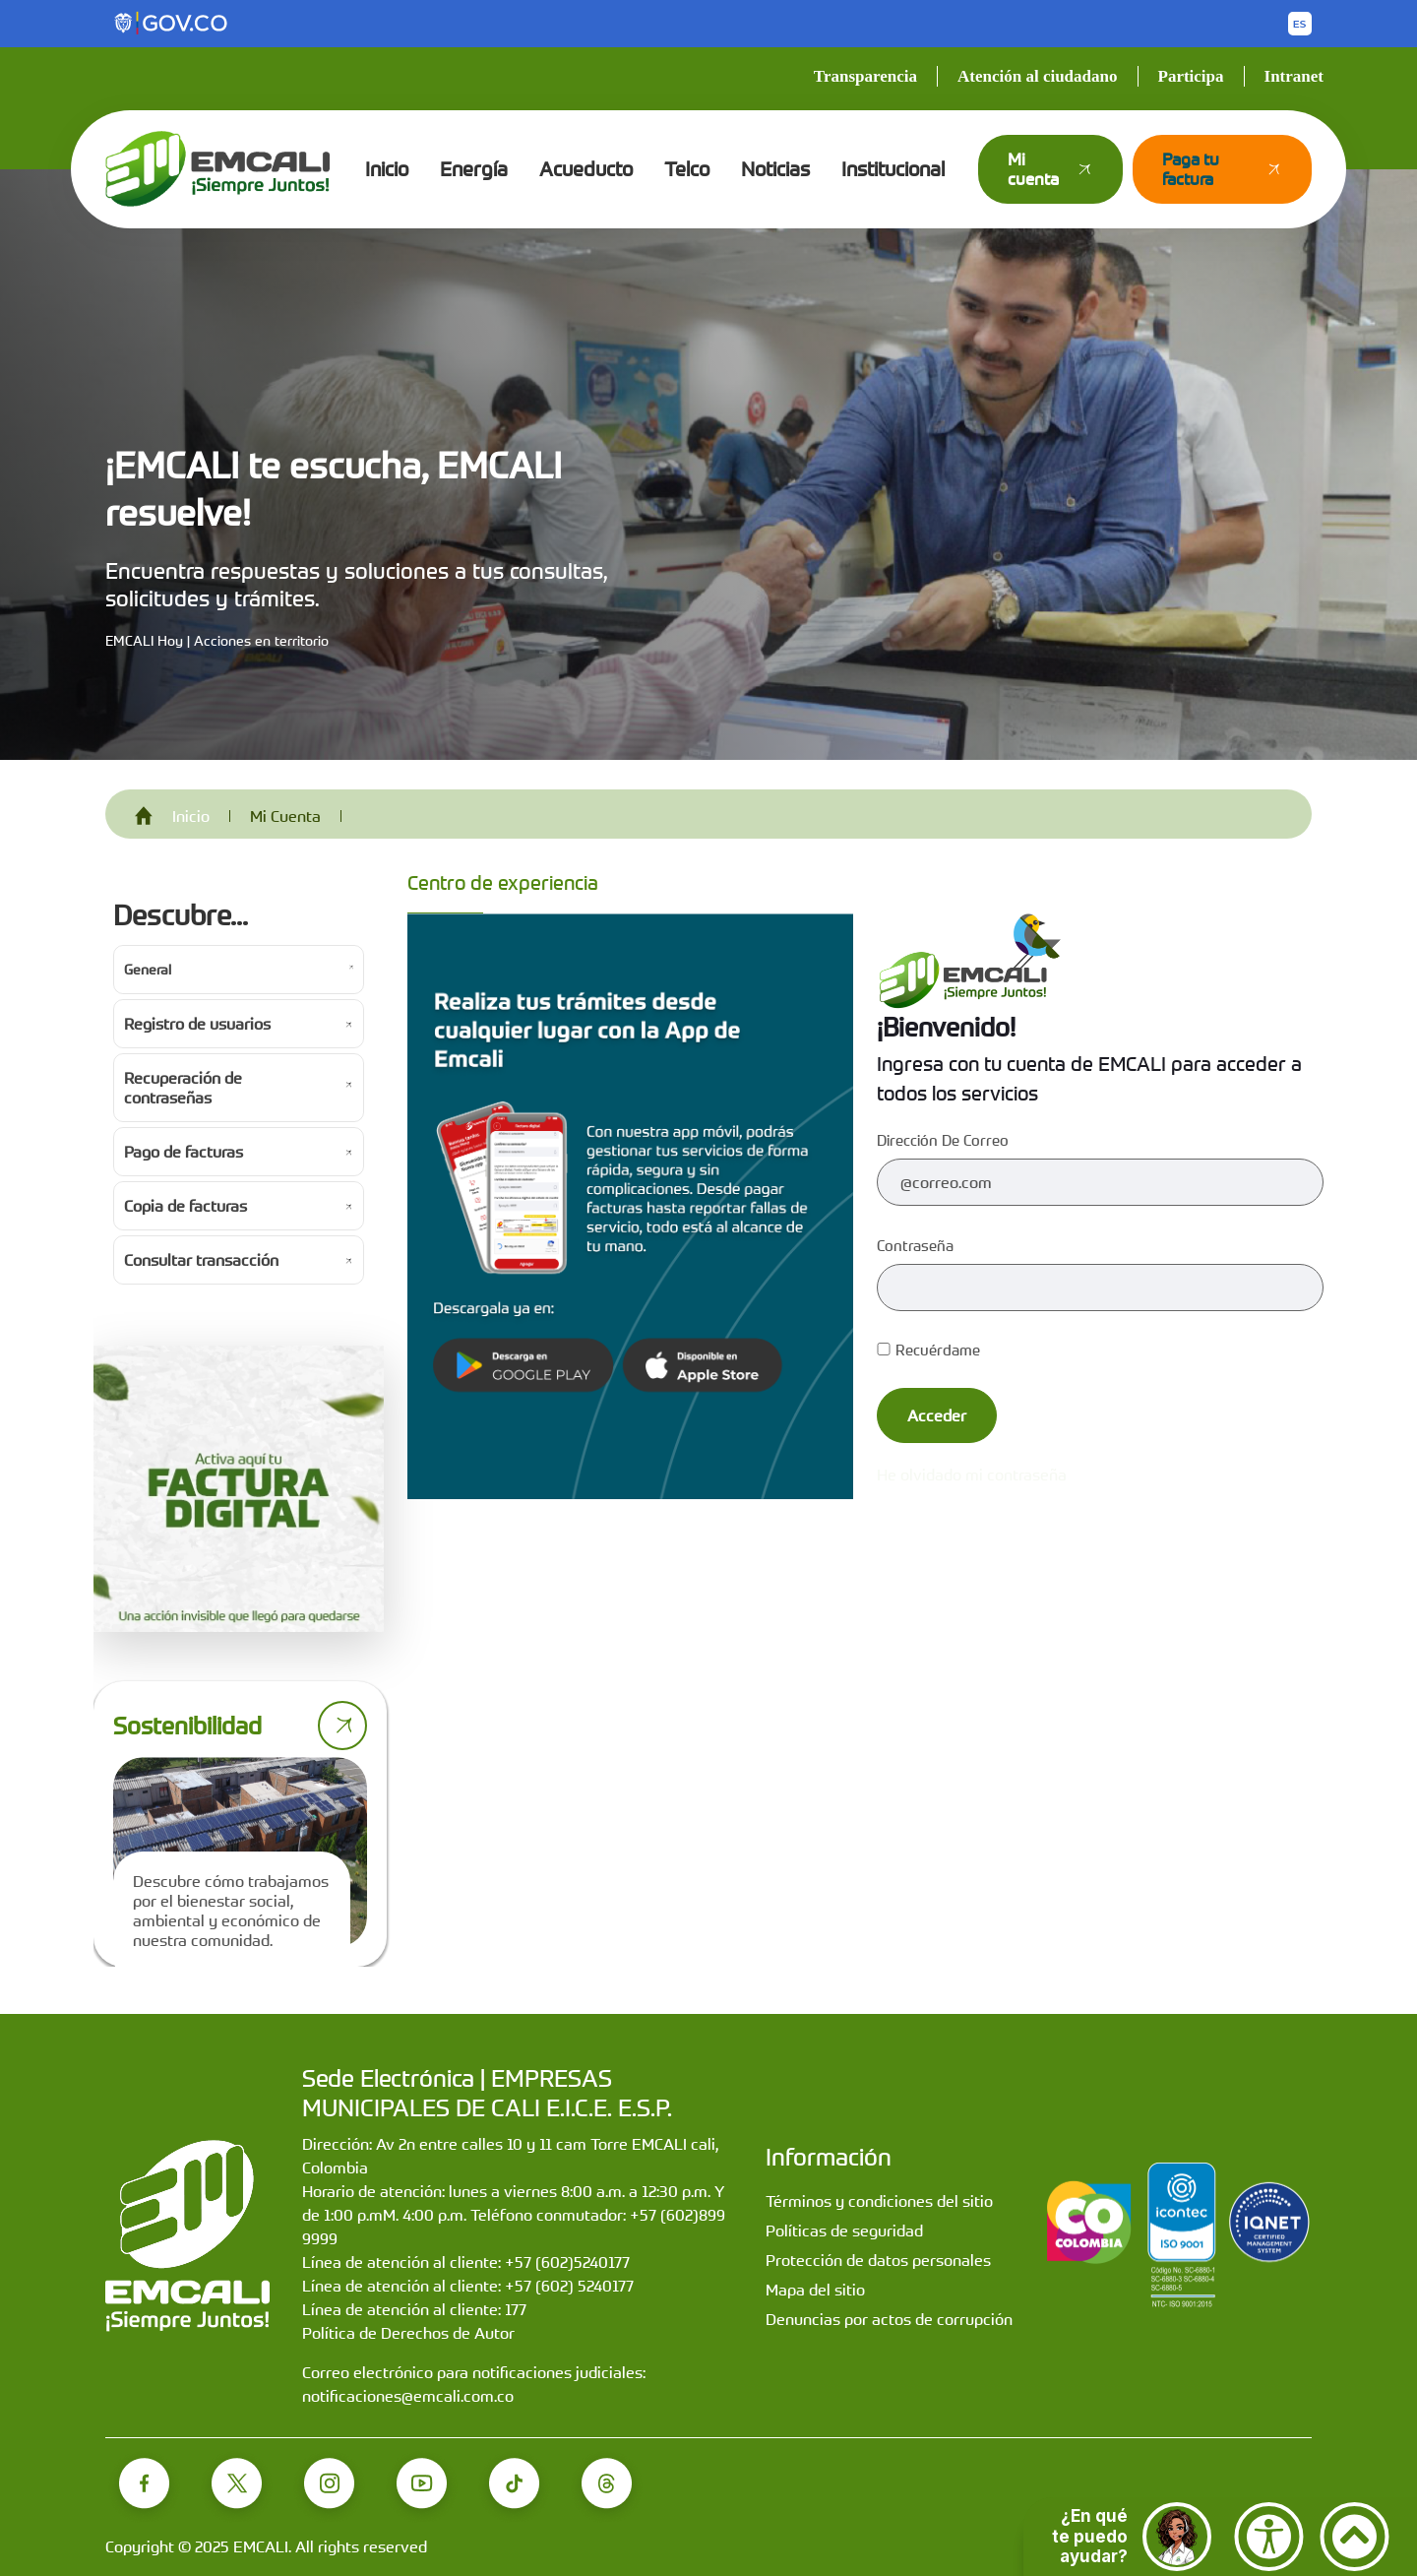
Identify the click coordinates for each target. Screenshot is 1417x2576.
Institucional (893, 169)
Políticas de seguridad (844, 2230)
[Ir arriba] (1354, 2536)
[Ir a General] (238, 969)
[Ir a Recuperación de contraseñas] (238, 1087)
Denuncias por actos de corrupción (889, 2319)
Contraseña (915, 1245)
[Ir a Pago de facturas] (238, 1151)
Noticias (775, 169)
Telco (686, 169)
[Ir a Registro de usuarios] (238, 1023)
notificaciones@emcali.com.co (408, 2396)
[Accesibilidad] (1269, 2536)
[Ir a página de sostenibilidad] (342, 1725)
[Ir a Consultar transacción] (238, 1260)
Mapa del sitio (815, 2289)
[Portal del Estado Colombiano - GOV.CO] (172, 23)
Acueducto (586, 169)
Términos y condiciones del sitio (879, 2201)
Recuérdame (928, 1349)
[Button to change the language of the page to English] (1300, 23)
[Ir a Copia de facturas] (238, 1205)
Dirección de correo (943, 1140)
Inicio (386, 169)
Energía (474, 169)
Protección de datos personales (878, 2260)
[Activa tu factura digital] (238, 1489)
